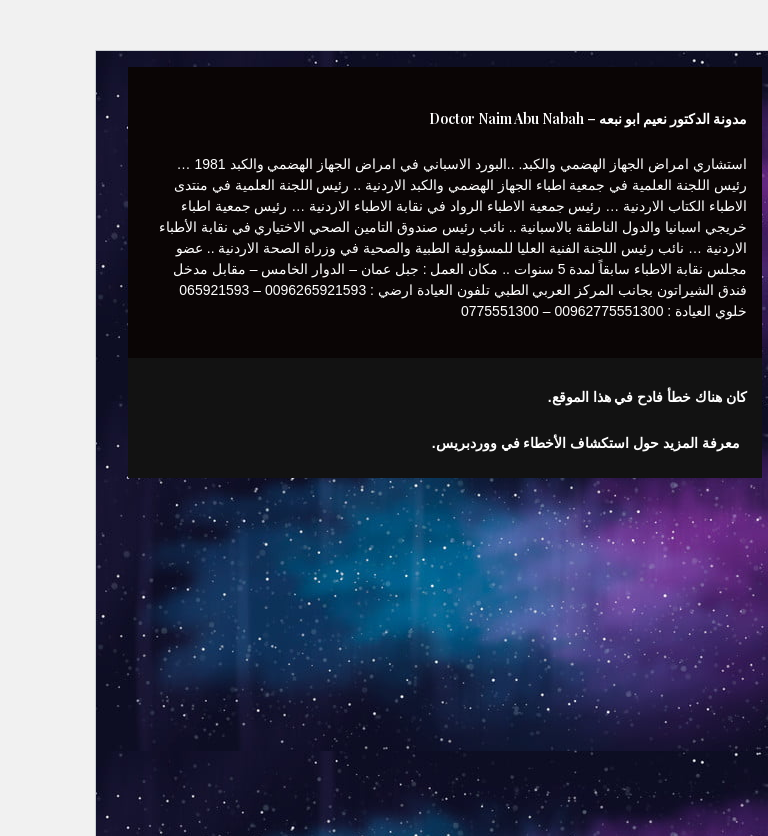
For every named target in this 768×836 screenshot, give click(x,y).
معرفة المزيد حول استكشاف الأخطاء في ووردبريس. (525, 443)
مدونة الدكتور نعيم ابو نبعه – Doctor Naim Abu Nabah (527, 118)
